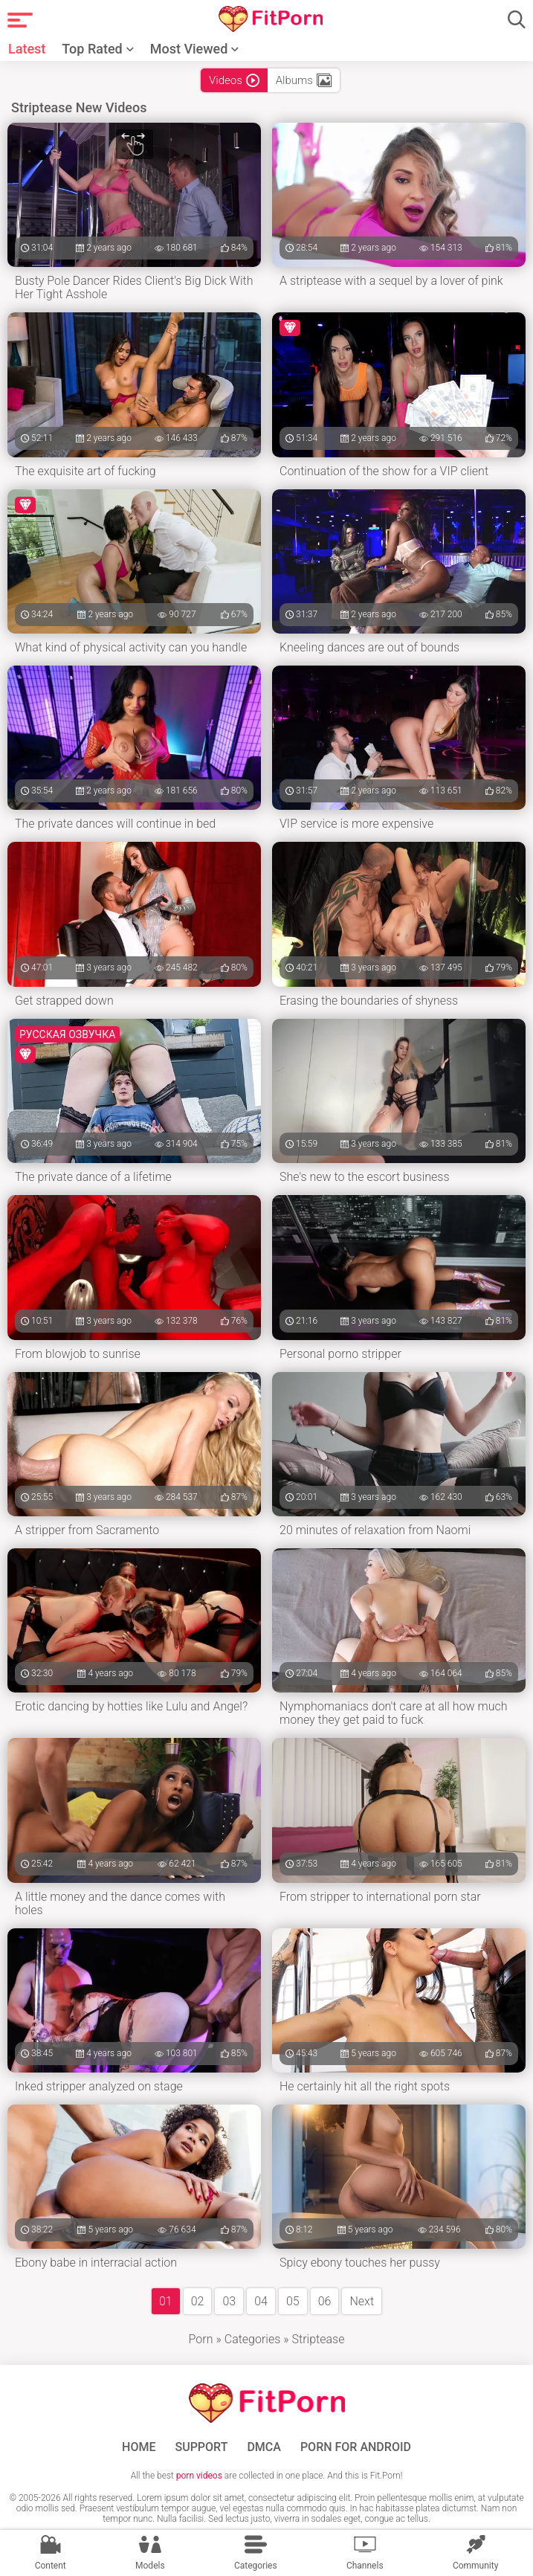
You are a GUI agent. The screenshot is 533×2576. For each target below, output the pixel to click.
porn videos (199, 2475)
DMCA (264, 2447)
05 (293, 2301)
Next (361, 2301)
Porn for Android (355, 2447)
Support (201, 2447)
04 (261, 2301)
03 (229, 2301)
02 (197, 2301)
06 (325, 2301)
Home (138, 2447)
